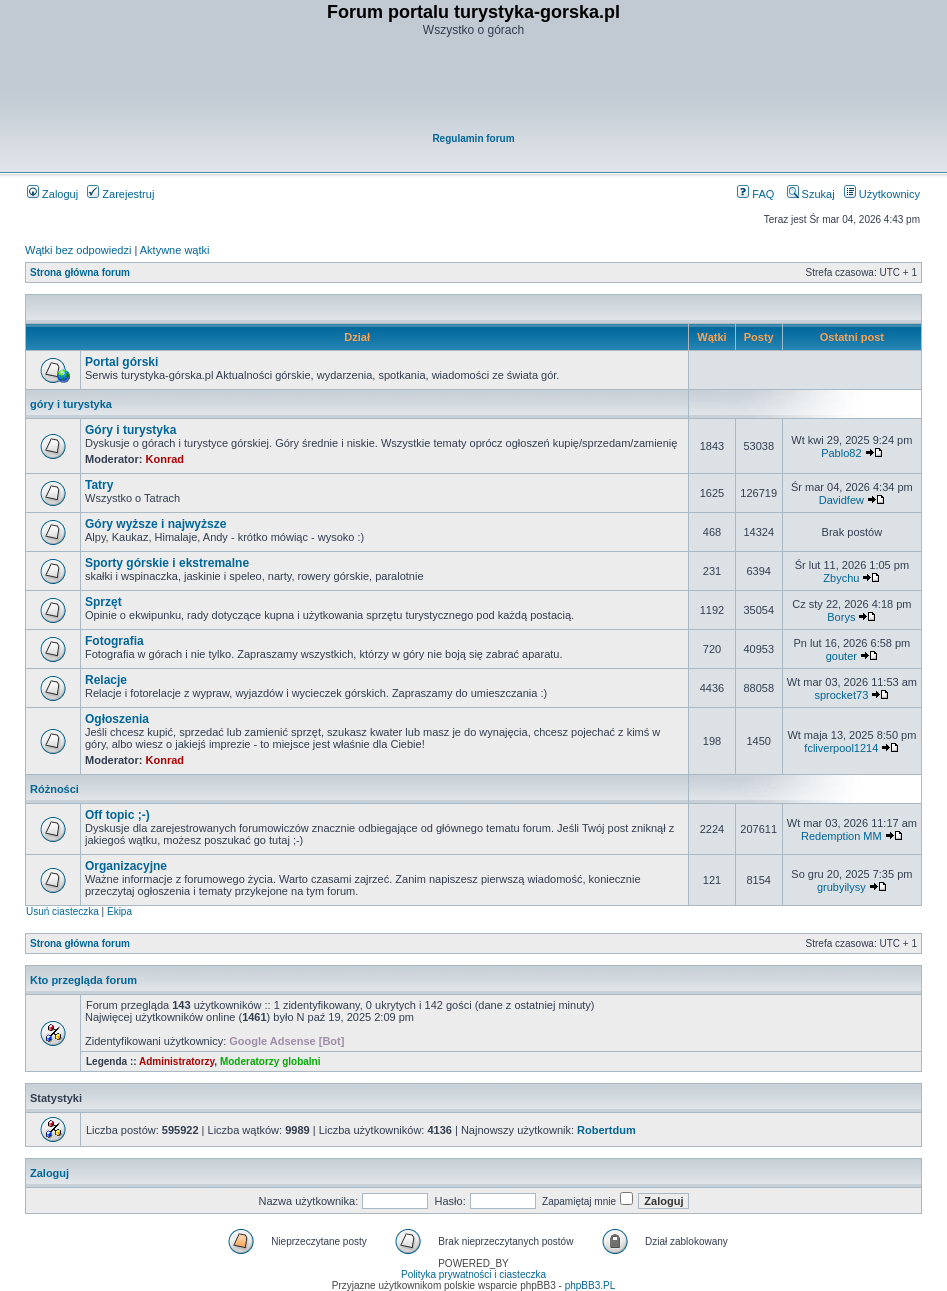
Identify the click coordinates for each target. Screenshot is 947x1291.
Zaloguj (52, 194)
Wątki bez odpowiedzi (78, 250)
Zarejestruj (120, 194)
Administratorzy (176, 1061)
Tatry (99, 485)
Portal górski (121, 362)
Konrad (165, 459)
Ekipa (119, 911)
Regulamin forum (473, 138)
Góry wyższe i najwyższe (155, 524)
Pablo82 (841, 453)
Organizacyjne (126, 866)
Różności (54, 789)
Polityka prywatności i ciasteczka (473, 1274)
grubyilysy (841, 887)
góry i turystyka (71, 404)
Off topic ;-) (117, 815)
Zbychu (841, 578)
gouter (841, 656)
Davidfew (841, 500)
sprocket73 (841, 695)
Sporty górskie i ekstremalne (167, 563)
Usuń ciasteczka (62, 911)
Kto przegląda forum (83, 980)
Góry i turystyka (130, 430)
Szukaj (811, 194)
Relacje (106, 680)
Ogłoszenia (117, 719)
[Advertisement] (475, 86)
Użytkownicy (882, 194)
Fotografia (114, 641)
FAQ (755, 194)
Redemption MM (841, 836)
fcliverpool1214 (841, 748)
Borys (841, 617)
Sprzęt (103, 602)
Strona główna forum (80, 272)
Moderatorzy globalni (270, 1061)
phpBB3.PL (590, 1285)
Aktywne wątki (175, 250)
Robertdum (606, 1130)
